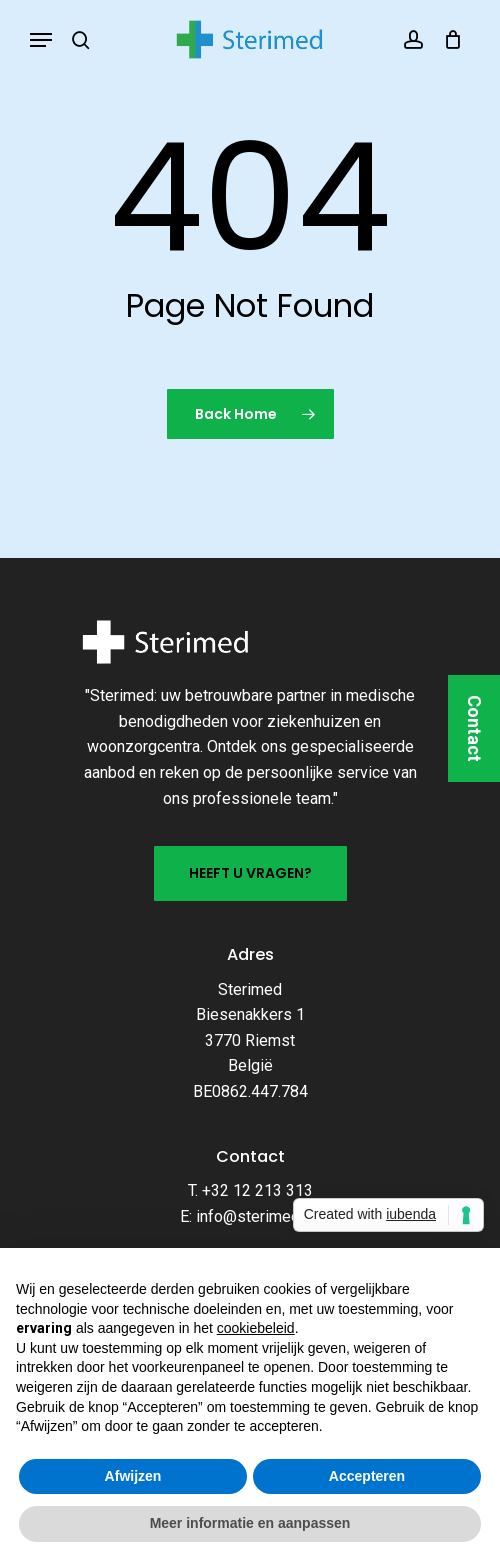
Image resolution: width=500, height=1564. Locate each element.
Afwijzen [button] (133, 1476)
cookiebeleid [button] (256, 1328)
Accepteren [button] (367, 1476)
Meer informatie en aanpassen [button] (250, 1523)
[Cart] (447, 39)
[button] (41, 40)
